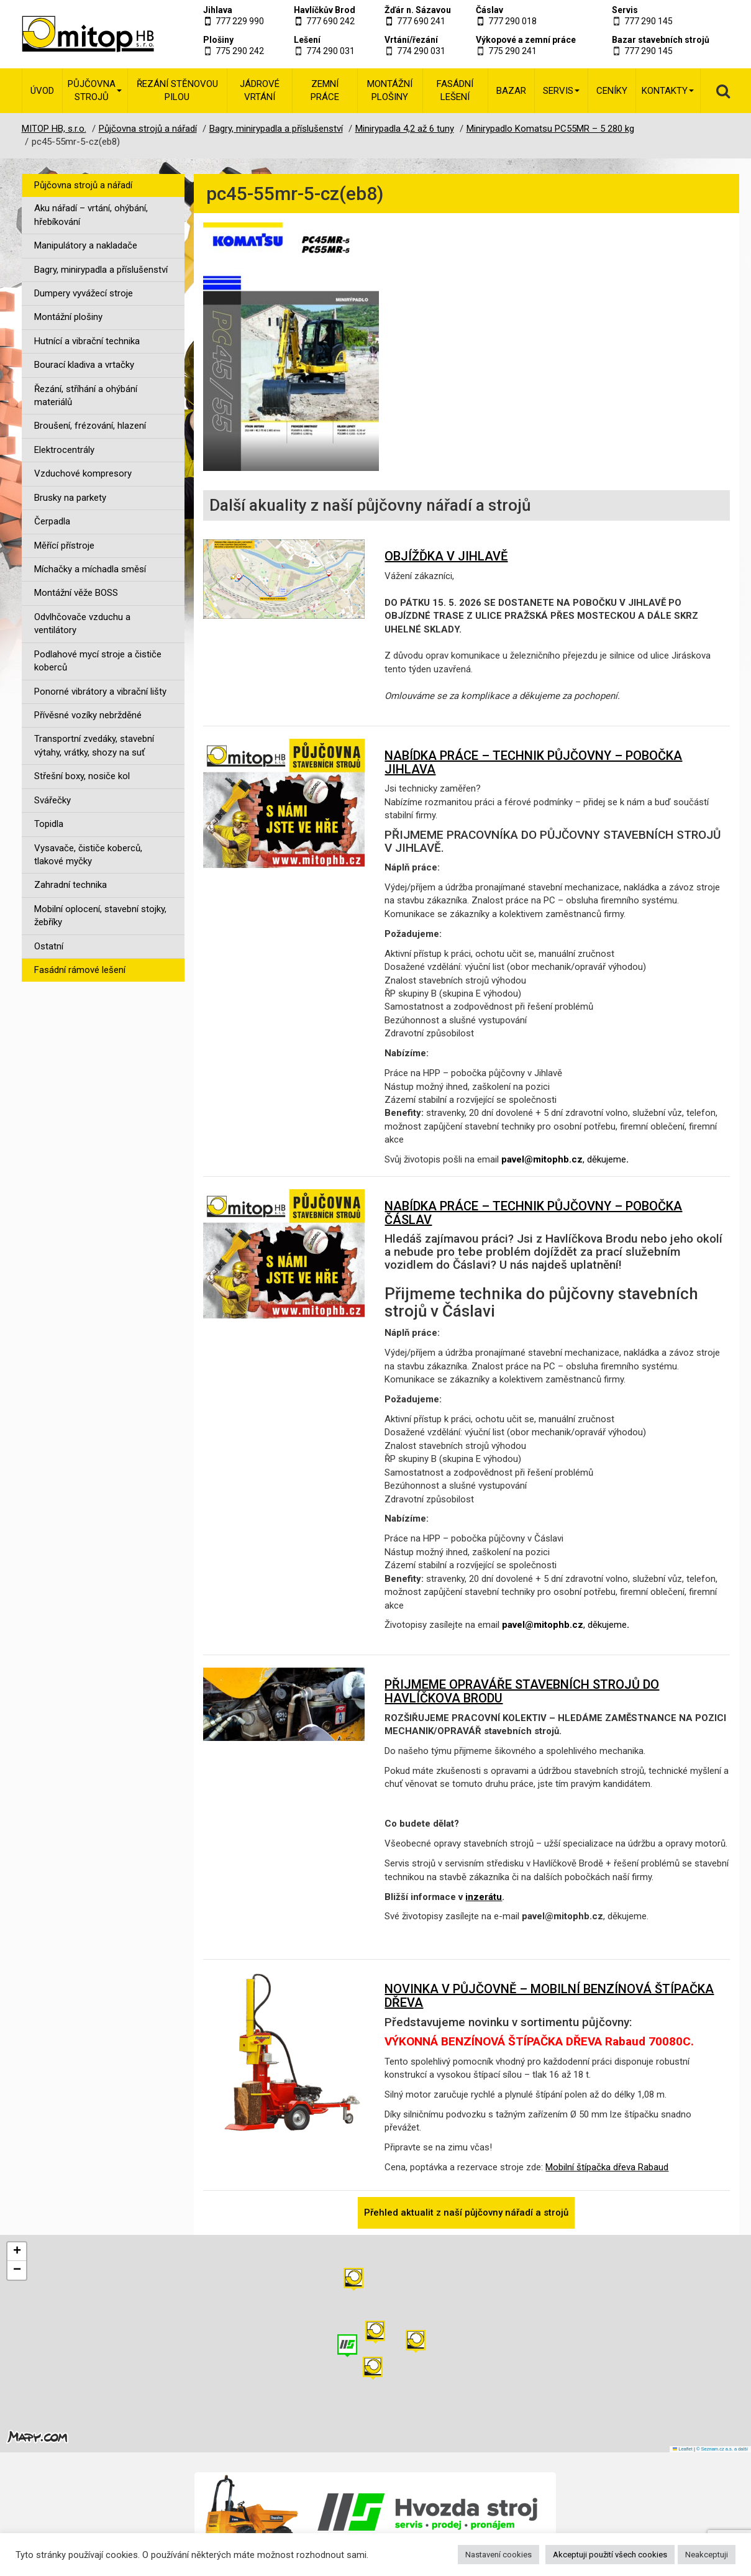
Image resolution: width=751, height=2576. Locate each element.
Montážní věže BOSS (76, 592)
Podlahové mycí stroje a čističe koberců (98, 661)
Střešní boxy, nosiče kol (82, 776)
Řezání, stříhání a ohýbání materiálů (85, 395)
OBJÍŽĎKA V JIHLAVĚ (446, 556)
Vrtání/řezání (411, 40)
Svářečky (52, 800)
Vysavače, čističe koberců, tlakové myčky (88, 855)
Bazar (511, 90)
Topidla (48, 823)
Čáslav (489, 10)
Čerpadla (52, 521)
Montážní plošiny (389, 90)
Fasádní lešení (455, 90)
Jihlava (217, 10)
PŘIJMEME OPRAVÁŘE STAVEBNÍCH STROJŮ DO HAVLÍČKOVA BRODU (522, 1691)
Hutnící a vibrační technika (87, 341)
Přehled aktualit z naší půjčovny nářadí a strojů (466, 2212)
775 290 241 (512, 51)
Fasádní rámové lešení (79, 969)
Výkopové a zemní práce (526, 40)
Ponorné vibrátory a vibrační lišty (100, 691)
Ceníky (611, 90)
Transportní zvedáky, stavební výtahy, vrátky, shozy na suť (94, 745)
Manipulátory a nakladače (85, 245)
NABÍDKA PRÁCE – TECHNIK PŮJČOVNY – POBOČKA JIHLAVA (533, 762)
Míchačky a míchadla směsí (90, 569)
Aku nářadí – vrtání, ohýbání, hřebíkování (91, 215)
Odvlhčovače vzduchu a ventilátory (82, 623)
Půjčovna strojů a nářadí (83, 185)
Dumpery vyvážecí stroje (83, 293)
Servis (625, 10)
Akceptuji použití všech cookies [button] (610, 2554)
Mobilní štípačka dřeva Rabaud (606, 2167)
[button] (416, 2341)
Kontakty (668, 90)
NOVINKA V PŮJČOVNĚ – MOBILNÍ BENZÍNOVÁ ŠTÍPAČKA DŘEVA (549, 1995)
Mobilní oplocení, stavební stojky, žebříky (100, 915)
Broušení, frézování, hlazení (90, 425)
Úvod (42, 90)
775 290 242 (240, 51)
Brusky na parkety (70, 497)
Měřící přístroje (64, 545)
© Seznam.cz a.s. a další (722, 2449)
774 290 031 (330, 51)
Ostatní (48, 946)
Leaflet (683, 2449)
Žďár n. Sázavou (418, 10)
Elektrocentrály (64, 449)
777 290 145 (648, 21)
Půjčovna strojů (95, 90)
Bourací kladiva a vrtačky (84, 364)
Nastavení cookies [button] (498, 2554)
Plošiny (218, 40)
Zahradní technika (70, 884)
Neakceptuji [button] (706, 2554)
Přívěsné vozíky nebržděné (88, 715)
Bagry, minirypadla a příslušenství (101, 269)
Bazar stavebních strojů (660, 40)
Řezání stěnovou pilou (177, 90)
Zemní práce (325, 90)
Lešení (307, 40)
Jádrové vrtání (260, 90)
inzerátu (483, 1896)
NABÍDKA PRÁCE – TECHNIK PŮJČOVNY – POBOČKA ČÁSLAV (533, 1213)
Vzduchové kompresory (83, 473)
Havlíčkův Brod (324, 10)
